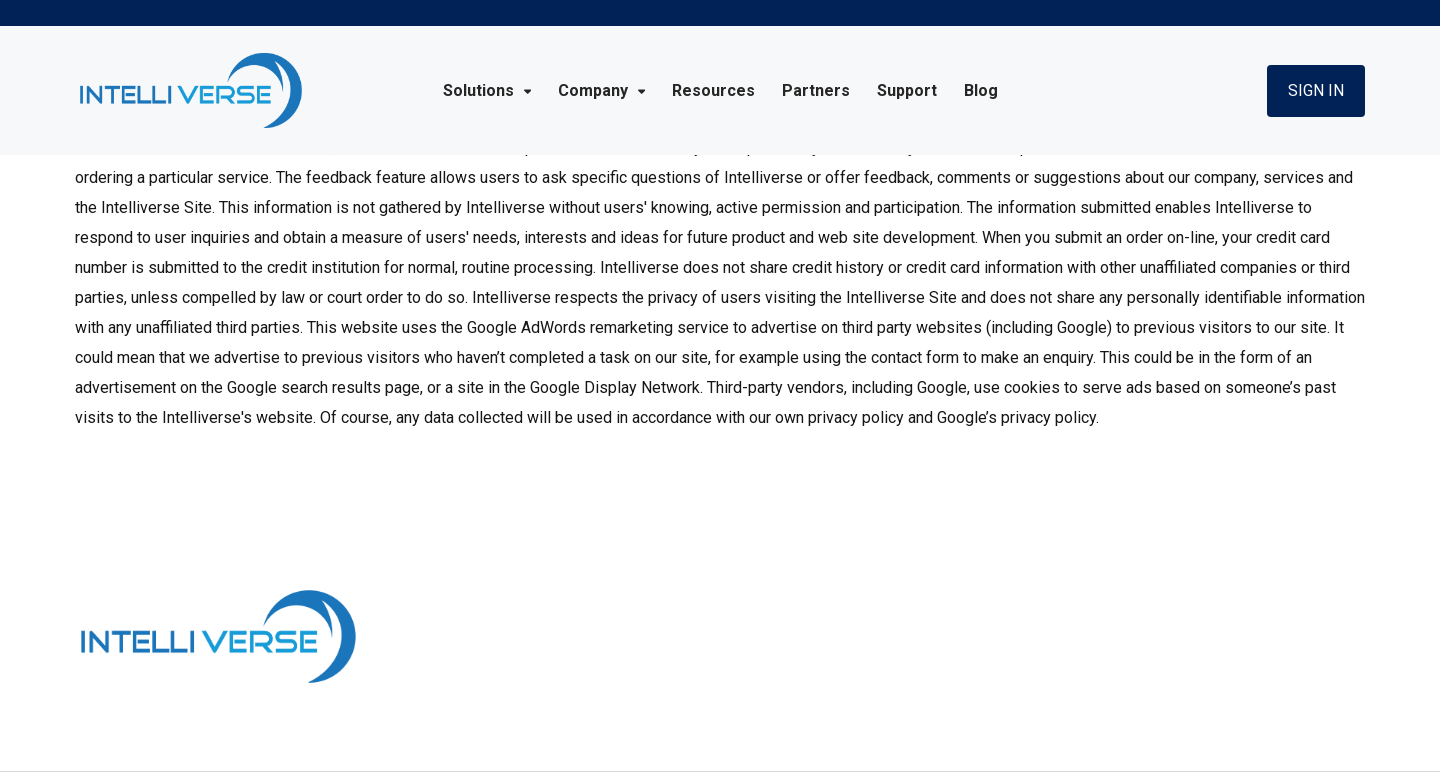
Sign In (1316, 90)
